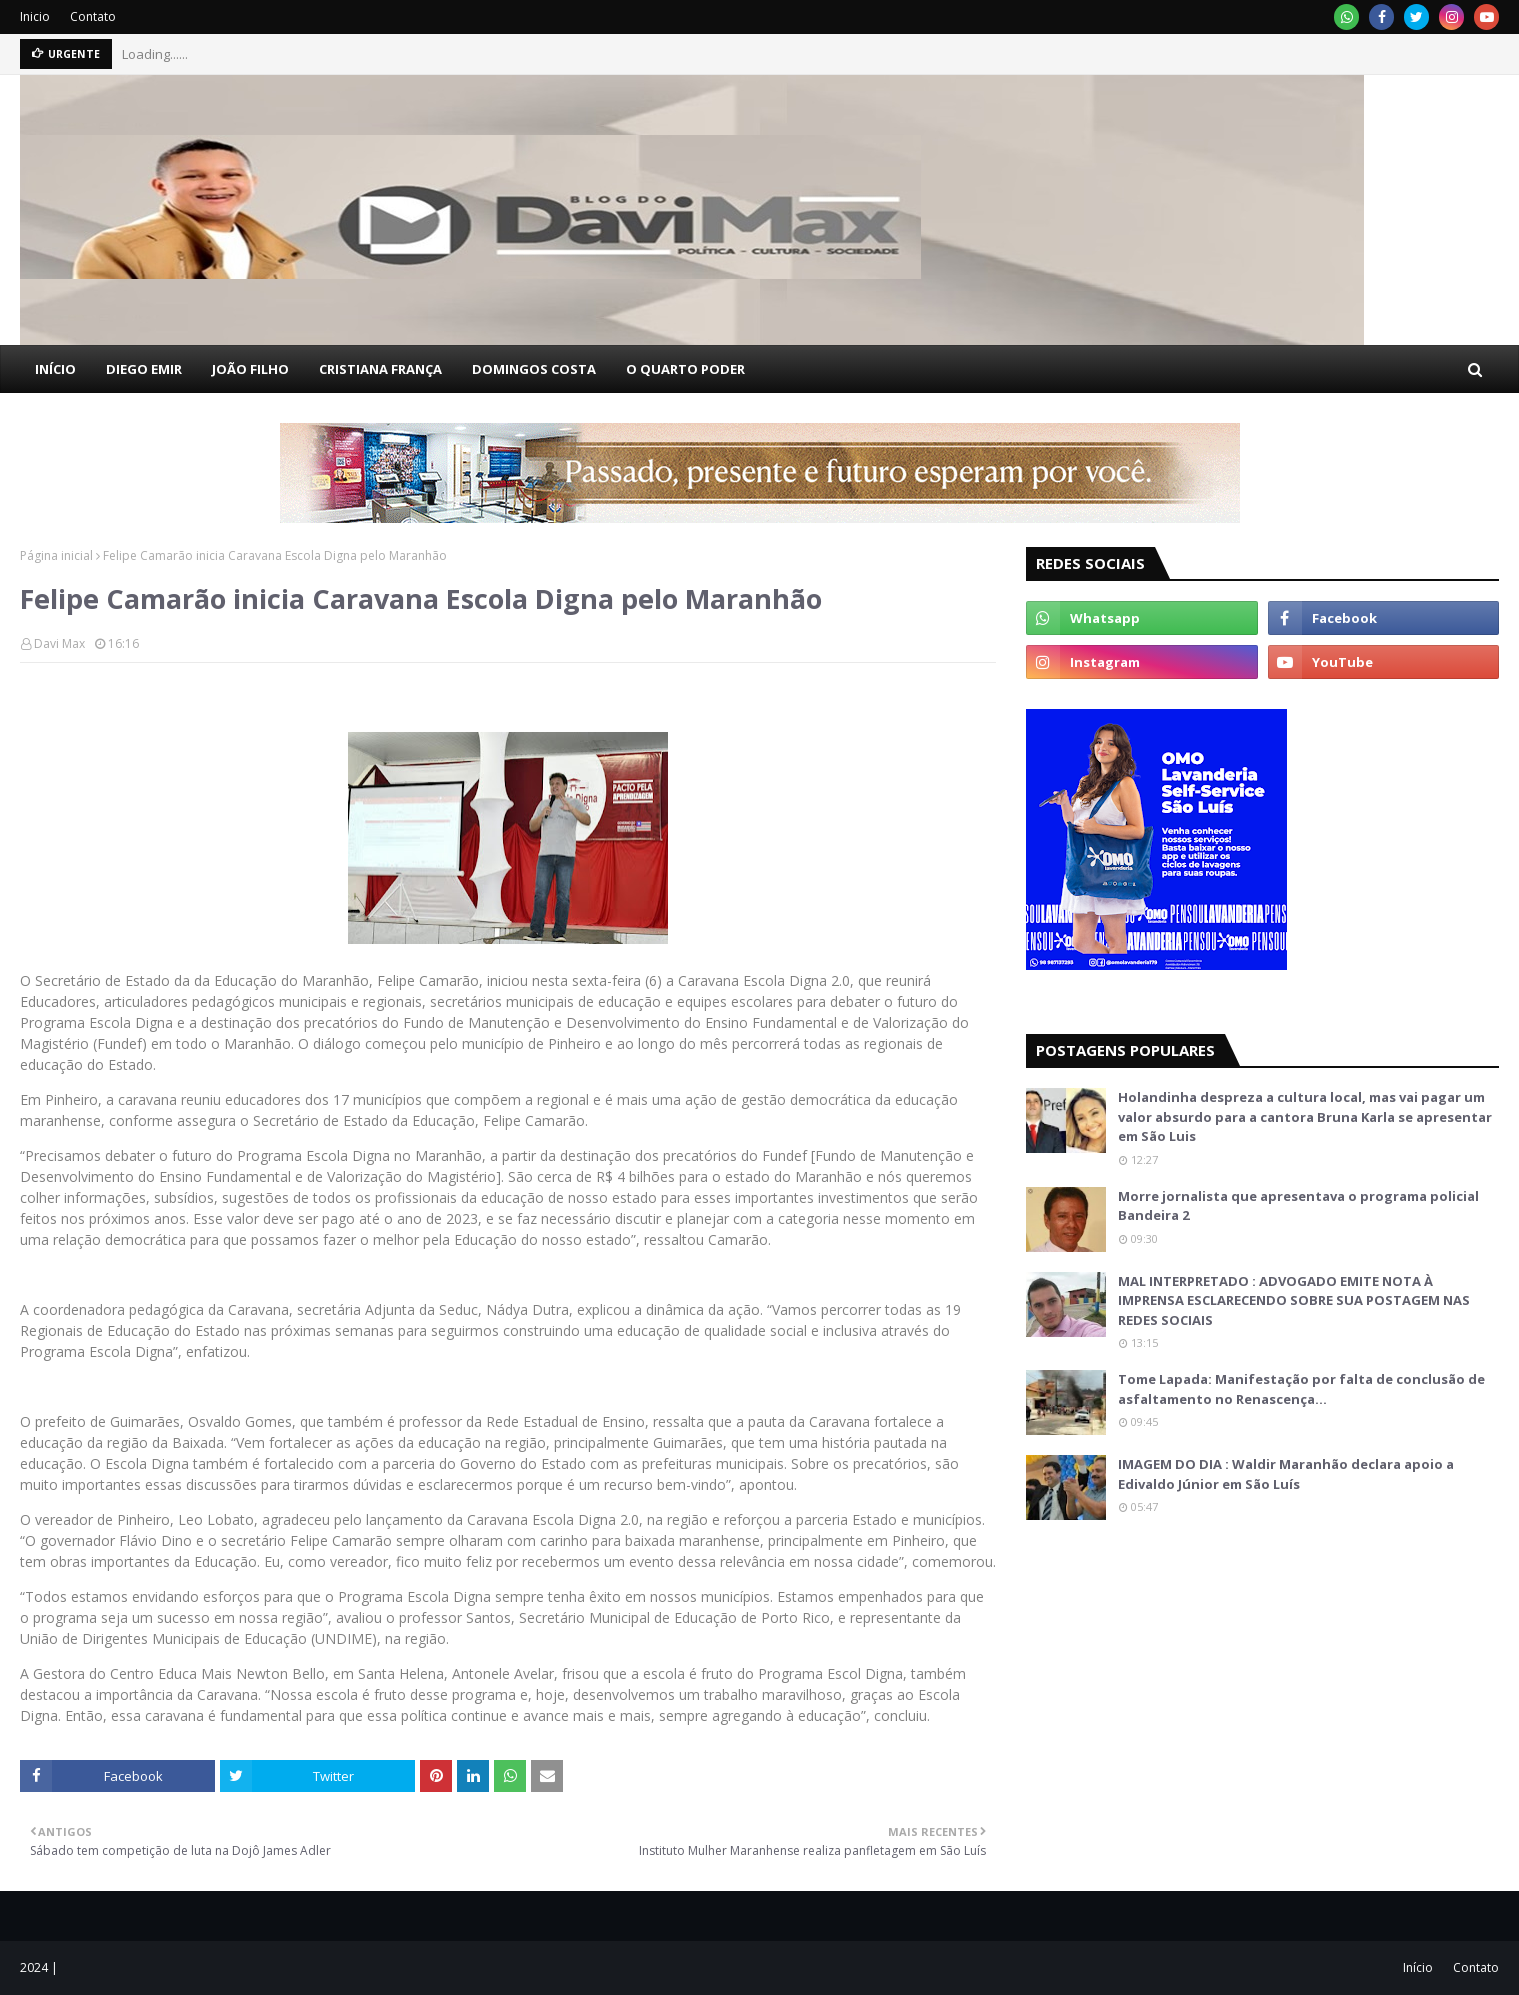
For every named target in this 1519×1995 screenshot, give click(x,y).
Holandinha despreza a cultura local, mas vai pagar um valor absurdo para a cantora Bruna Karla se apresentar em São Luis (1305, 1116)
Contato (93, 16)
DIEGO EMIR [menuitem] (144, 369)
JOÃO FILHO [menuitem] (250, 369)
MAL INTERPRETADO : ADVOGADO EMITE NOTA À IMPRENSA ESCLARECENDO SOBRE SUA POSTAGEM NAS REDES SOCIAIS (1294, 1300)
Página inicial (56, 555)
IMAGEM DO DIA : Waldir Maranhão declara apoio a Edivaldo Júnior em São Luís (1286, 1474)
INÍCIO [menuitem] (55, 369)
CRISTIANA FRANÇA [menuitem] (380, 369)
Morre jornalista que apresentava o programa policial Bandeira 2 (1298, 1206)
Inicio (35, 16)
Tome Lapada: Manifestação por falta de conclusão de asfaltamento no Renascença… (1301, 1389)
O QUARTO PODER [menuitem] (685, 369)
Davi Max (59, 643)
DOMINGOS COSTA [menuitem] (534, 369)
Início (1418, 1967)
